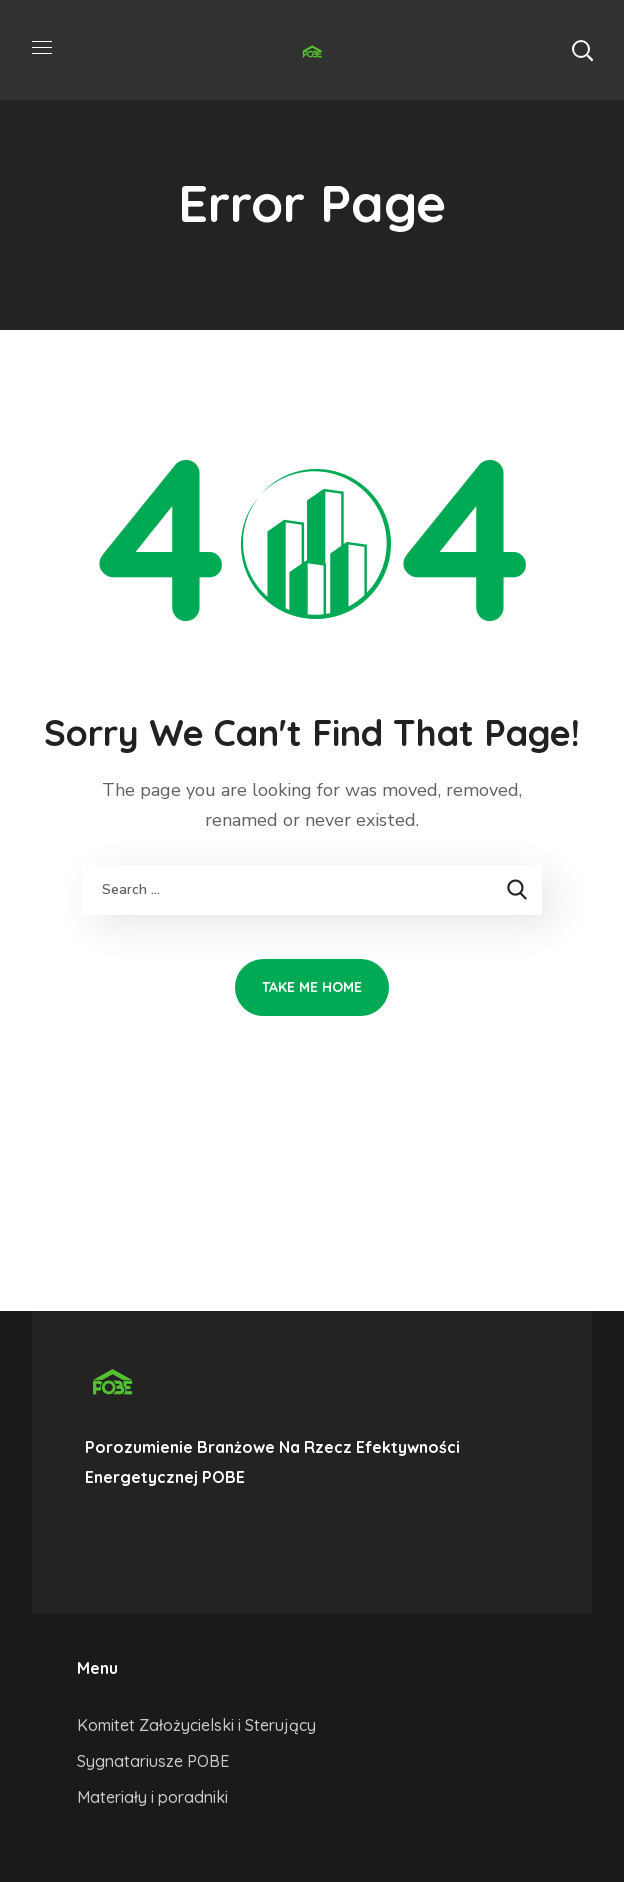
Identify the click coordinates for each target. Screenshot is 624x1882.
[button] (582, 50)
